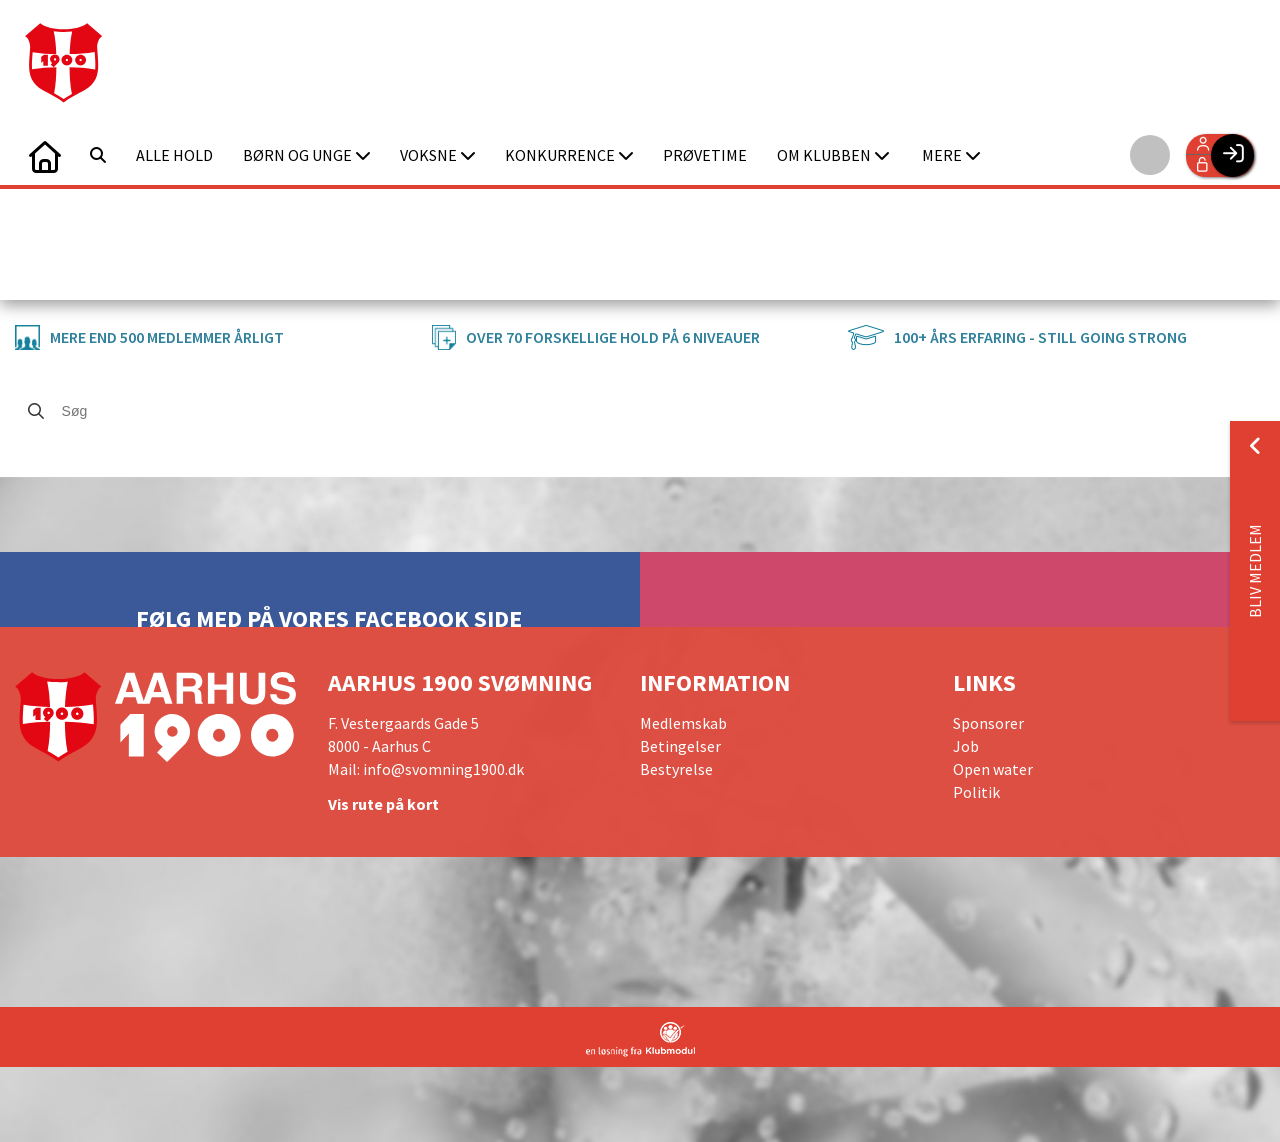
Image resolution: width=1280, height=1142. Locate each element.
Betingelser (680, 746)
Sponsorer (988, 723)
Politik (976, 792)
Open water (993, 769)
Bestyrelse (676, 769)
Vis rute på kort (383, 804)
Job (966, 746)
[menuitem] (45, 155)
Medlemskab (683, 723)
